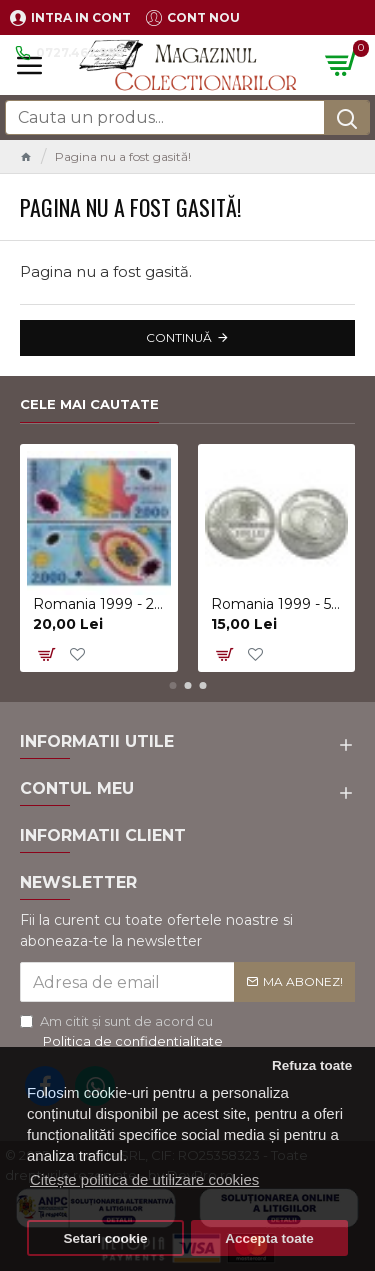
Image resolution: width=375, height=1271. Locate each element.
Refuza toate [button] (312, 1065)
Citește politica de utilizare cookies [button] (144, 1179)
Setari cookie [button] (106, 1238)
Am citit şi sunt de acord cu (123, 1032)
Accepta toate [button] (269, 1238)
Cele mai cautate (89, 404)
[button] (172, 685)
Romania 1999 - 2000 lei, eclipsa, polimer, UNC (102, 604)
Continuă (179, 337)
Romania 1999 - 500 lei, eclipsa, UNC (280, 604)
